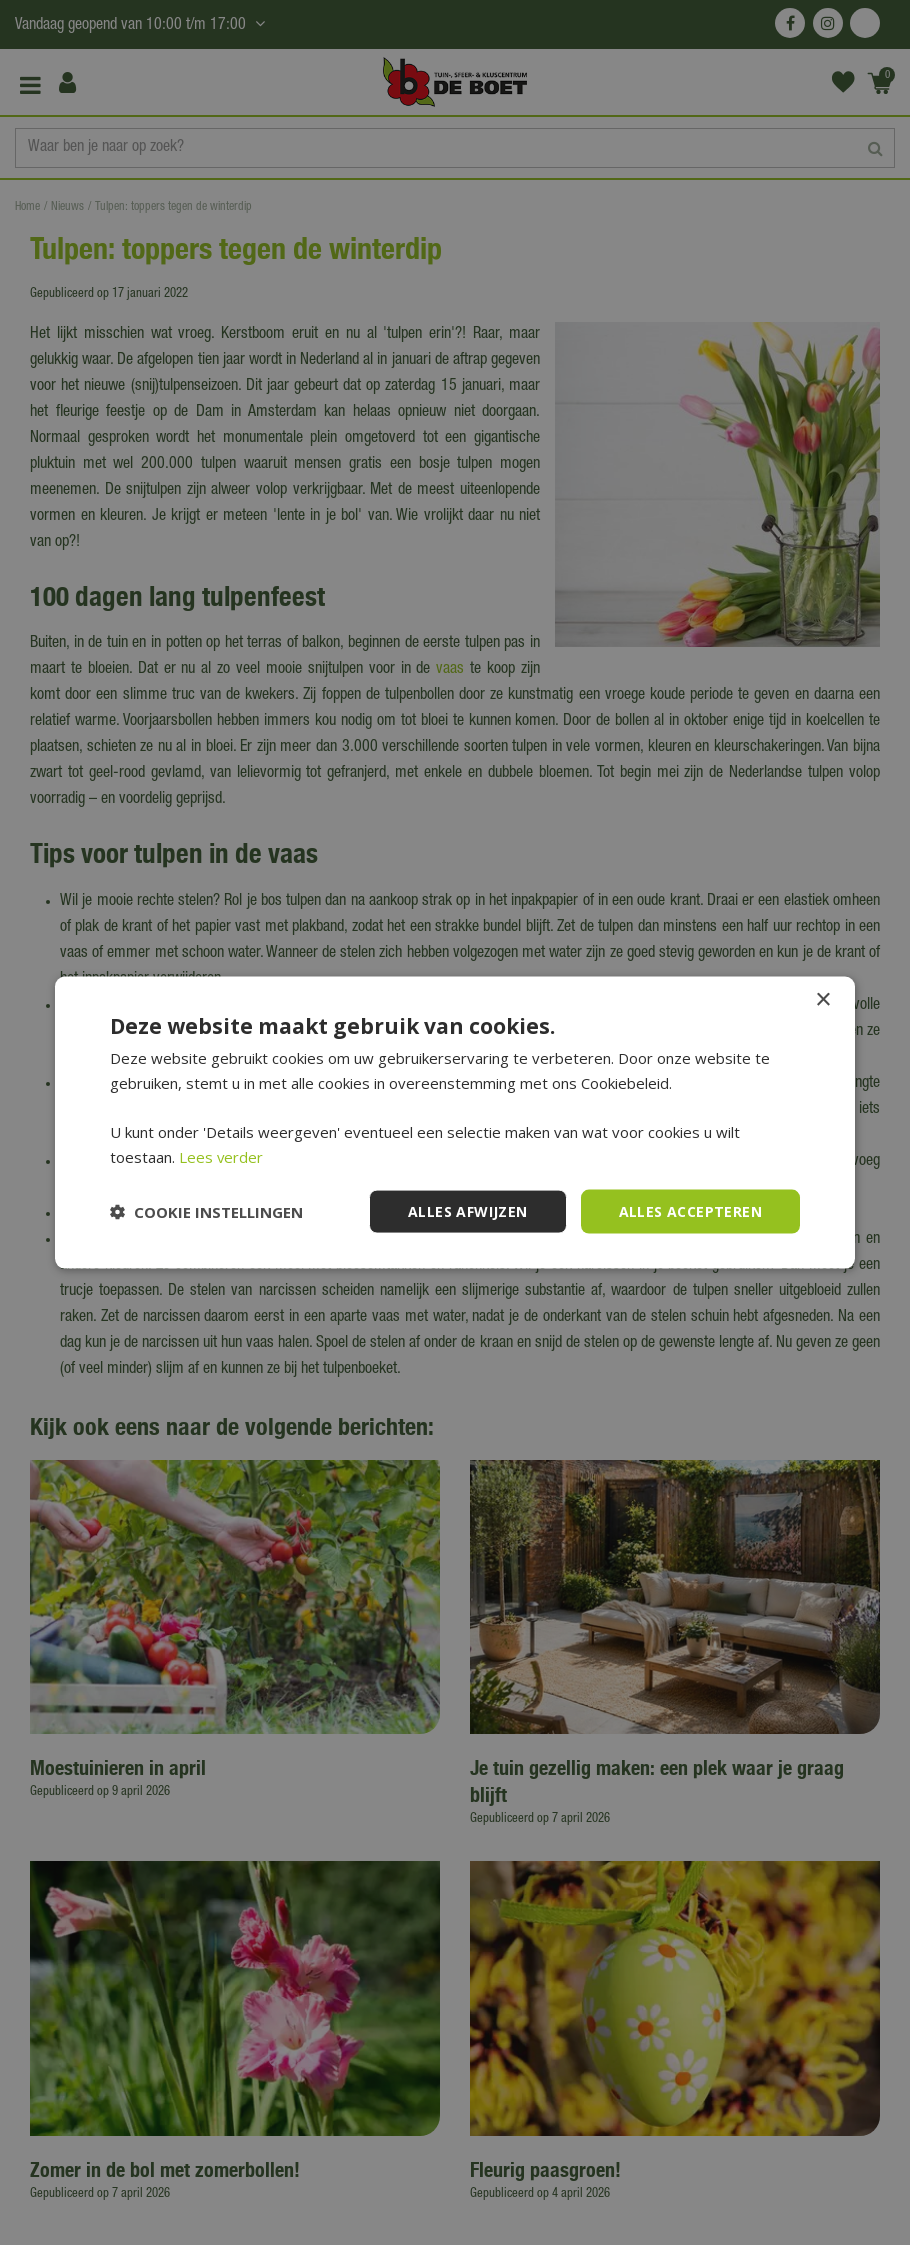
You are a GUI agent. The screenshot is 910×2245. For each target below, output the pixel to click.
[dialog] (455, 1122)
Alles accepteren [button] (690, 1210)
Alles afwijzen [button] (468, 1210)
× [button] (822, 999)
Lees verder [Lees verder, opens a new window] (221, 1156)
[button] (206, 1212)
